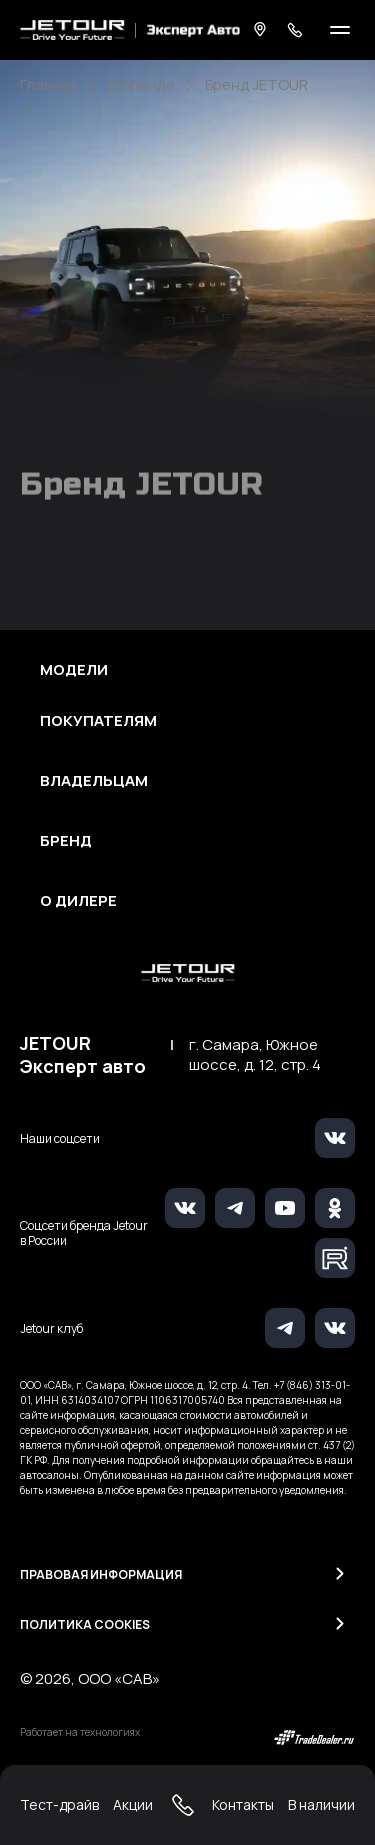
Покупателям (98, 721)
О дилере (78, 901)
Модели (74, 670)
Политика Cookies (85, 1624)
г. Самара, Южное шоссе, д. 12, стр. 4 (255, 1055)
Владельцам (94, 781)
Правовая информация (101, 1574)
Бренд (66, 841)
